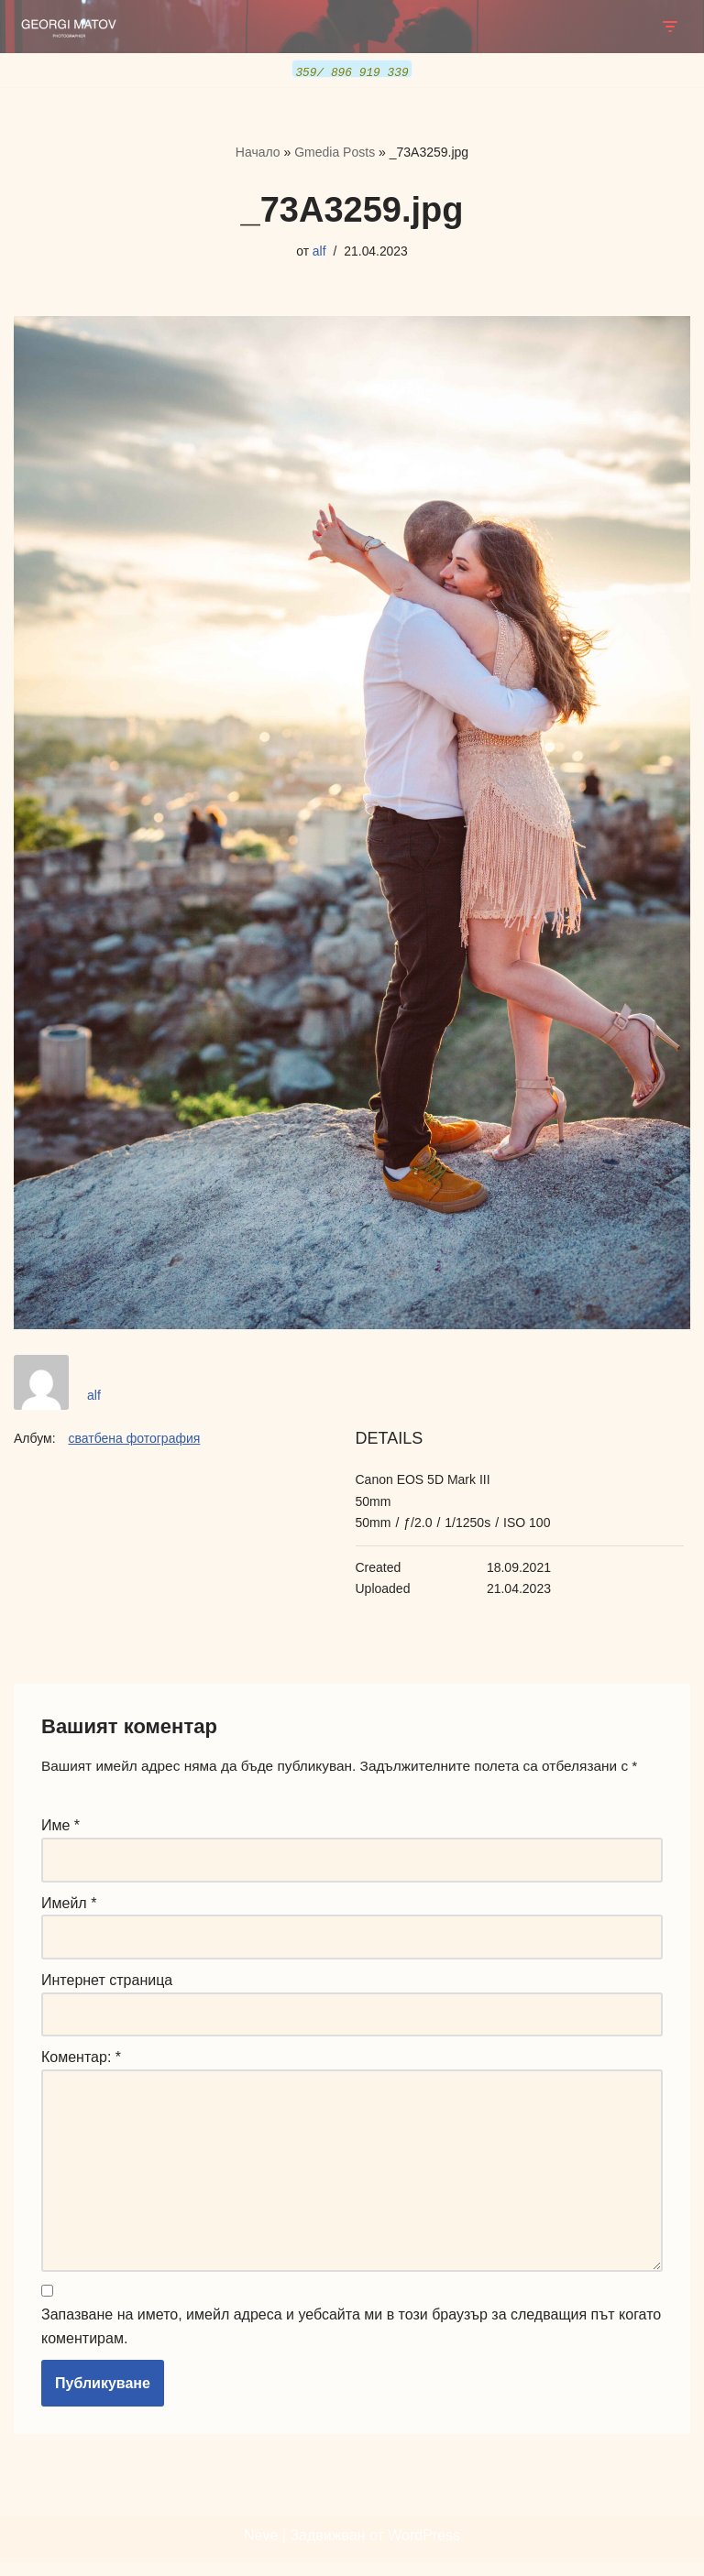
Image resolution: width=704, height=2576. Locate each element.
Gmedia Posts (334, 152)
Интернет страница (106, 1984)
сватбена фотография (134, 1439)
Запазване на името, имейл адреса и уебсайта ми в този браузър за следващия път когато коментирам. (351, 2340)
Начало (258, 152)
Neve (261, 2548)
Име (60, 1828)
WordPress (424, 2548)
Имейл (68, 1906)
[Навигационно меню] (669, 26)
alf (318, 250)
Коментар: (81, 2062)
